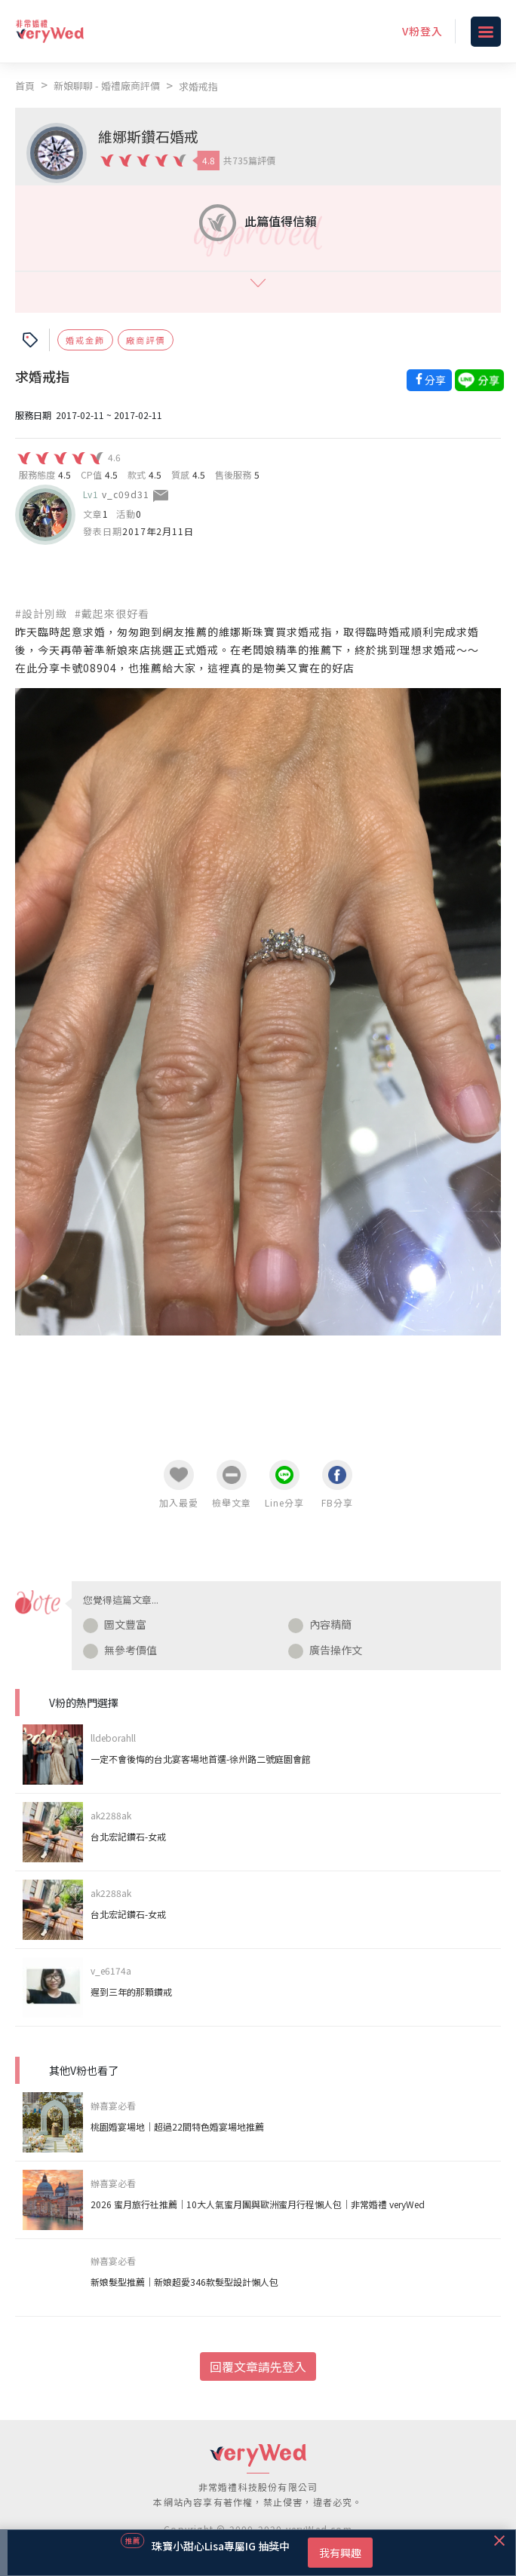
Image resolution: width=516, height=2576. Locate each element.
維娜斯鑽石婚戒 (148, 136)
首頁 (25, 85)
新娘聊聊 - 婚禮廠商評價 (107, 85)
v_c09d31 (125, 494)
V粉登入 (422, 30)
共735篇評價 (249, 160)
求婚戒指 (198, 86)
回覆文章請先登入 (258, 2366)
